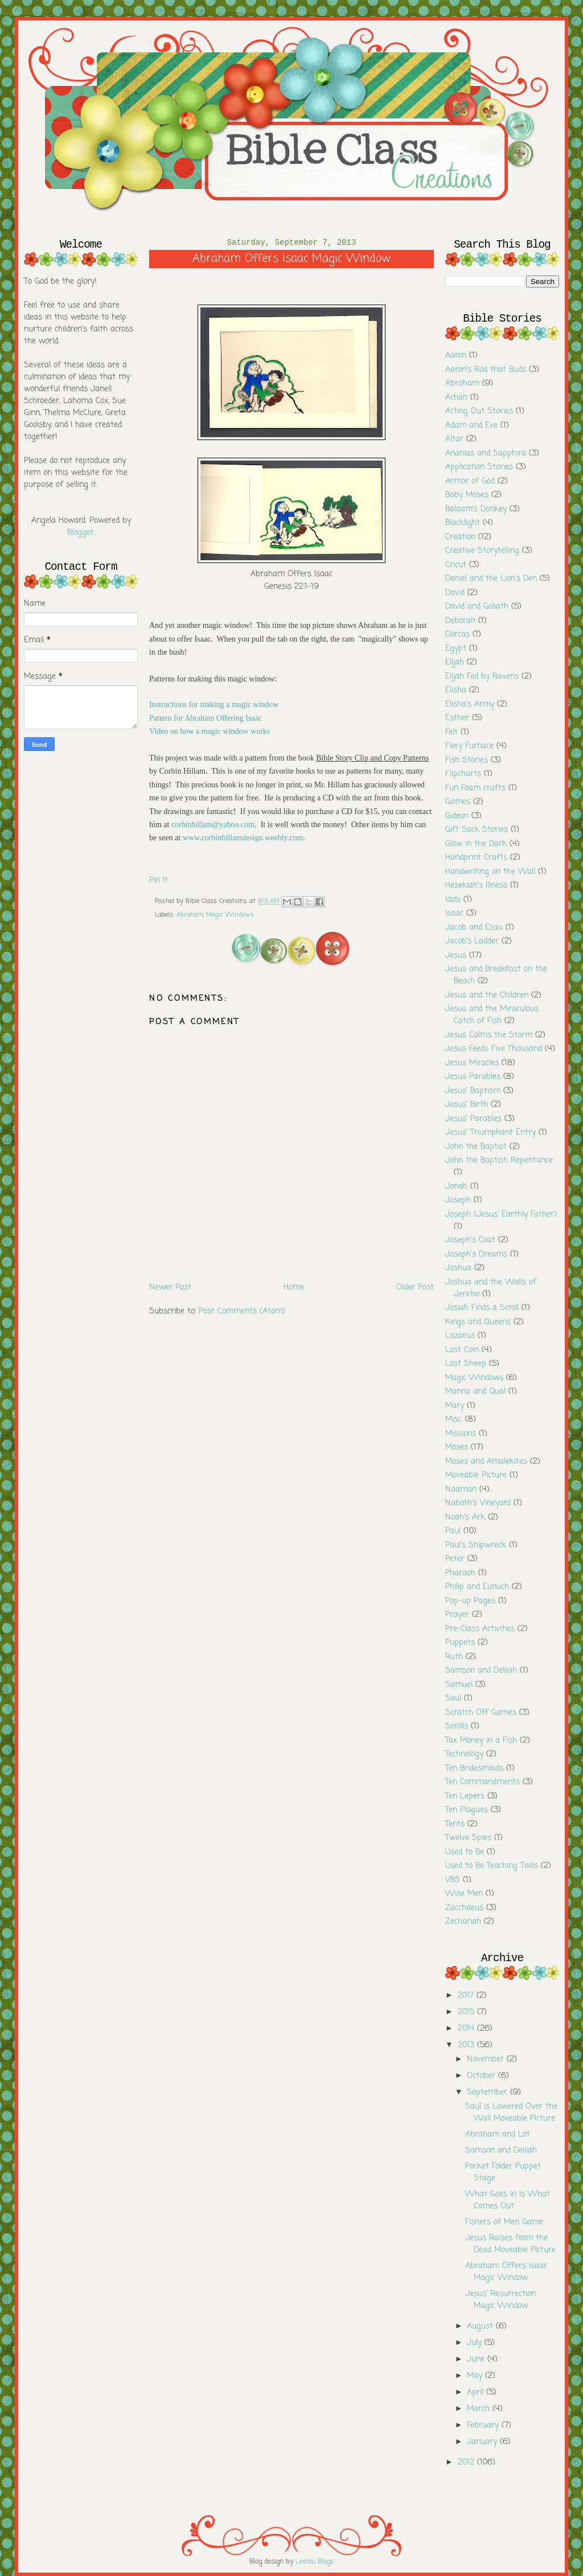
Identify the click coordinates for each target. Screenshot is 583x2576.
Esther (457, 718)
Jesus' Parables (473, 1119)
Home (294, 1287)
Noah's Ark (465, 1517)
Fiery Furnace (469, 746)
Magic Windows (230, 914)
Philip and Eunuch (477, 1587)
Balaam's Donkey (476, 509)
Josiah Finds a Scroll (482, 1308)
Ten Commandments (482, 1782)
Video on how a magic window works (209, 731)
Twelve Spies (468, 1838)
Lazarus (460, 1336)
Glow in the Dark (476, 844)
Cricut (455, 565)
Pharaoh (460, 1573)
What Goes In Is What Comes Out (507, 2200)
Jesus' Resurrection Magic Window (500, 2300)
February (484, 2425)
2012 (467, 2462)
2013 (467, 2045)
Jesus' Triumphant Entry (490, 1133)
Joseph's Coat (470, 1240)
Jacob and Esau (474, 928)
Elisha (455, 690)
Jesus (455, 956)
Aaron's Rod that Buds (485, 370)
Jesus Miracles (472, 1063)
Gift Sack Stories (476, 830)
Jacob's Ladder (472, 941)
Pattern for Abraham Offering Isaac (205, 718)
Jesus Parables (472, 1077)
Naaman (461, 1490)
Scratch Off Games (480, 1713)
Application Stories (479, 467)
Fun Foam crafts (475, 788)
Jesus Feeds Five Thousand (493, 1049)
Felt (451, 732)
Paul (453, 1531)
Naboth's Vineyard (478, 1503)
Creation (460, 537)
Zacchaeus (464, 1908)
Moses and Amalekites (486, 1462)
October (482, 2076)
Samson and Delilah (481, 1671)
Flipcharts (463, 774)
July (476, 2343)
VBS (452, 1880)
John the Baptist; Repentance (499, 1160)
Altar (454, 439)
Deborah (460, 621)
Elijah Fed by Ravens (482, 677)
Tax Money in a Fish (481, 1741)
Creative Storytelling (482, 551)
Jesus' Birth (466, 1105)
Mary (454, 1406)
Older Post (415, 1287)
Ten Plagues (466, 1810)
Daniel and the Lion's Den (491, 579)
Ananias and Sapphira (485, 453)
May (476, 2376)
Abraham (189, 914)
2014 (467, 2029)
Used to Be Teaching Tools (491, 1866)
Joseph (458, 1200)
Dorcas (457, 634)
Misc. (453, 1419)
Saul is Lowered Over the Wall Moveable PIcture (511, 2113)
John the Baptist (476, 1147)
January (483, 2442)
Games (457, 802)
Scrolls (456, 1726)
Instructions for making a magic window (213, 704)
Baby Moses (466, 495)
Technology (464, 1754)
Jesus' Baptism (472, 1091)
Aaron (455, 355)
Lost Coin (462, 1350)
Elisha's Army (469, 704)
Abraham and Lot (497, 2134)
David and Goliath (476, 607)
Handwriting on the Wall (490, 872)
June (477, 2359)
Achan (456, 398)
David (455, 593)
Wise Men (464, 1894)
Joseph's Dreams (476, 1254)
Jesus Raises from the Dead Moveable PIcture (510, 2244)
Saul (453, 1698)
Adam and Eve (471, 426)
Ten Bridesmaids (474, 1768)
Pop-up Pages (470, 1601)
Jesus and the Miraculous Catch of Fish (492, 1015)
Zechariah (463, 1922)
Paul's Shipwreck (475, 1545)
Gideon (457, 816)
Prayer (457, 1615)
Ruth (454, 1657)
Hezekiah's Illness (476, 885)
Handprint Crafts (476, 858)
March (479, 2409)
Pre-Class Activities (480, 1629)
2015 (467, 2012)
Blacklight (462, 523)
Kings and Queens (478, 1322)
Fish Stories (466, 760)
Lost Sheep (465, 1364)
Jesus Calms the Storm (488, 1035)
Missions (460, 1434)
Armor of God (470, 481)
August (481, 2326)
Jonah (456, 1187)
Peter (455, 1559)
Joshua (458, 1268)
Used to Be (464, 1852)
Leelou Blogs (314, 2562)
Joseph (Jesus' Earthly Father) (501, 1215)
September (488, 2092)
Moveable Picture (476, 1475)
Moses (456, 1447)
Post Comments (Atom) (242, 1311)
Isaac (454, 913)
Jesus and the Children (486, 995)
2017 (467, 1996)
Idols (453, 900)
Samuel (459, 1685)
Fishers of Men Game (504, 2222)
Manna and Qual (475, 1392)
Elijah (454, 662)
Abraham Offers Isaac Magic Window (506, 2272)
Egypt (455, 649)
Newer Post (170, 1287)
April (476, 2392)
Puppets (460, 1643)
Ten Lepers (465, 1796)
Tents (455, 1824)
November (487, 2059)
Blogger (80, 533)
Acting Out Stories (479, 411)
